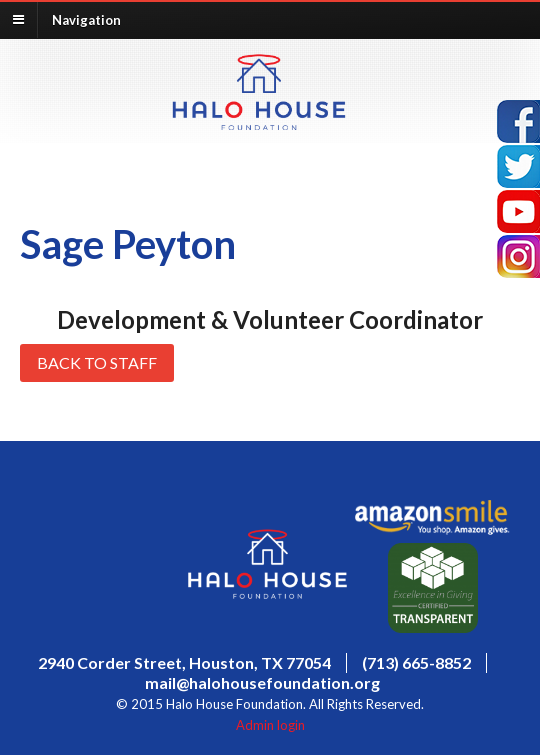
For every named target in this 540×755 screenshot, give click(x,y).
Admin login (270, 725)
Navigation (86, 19)
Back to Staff (97, 362)
